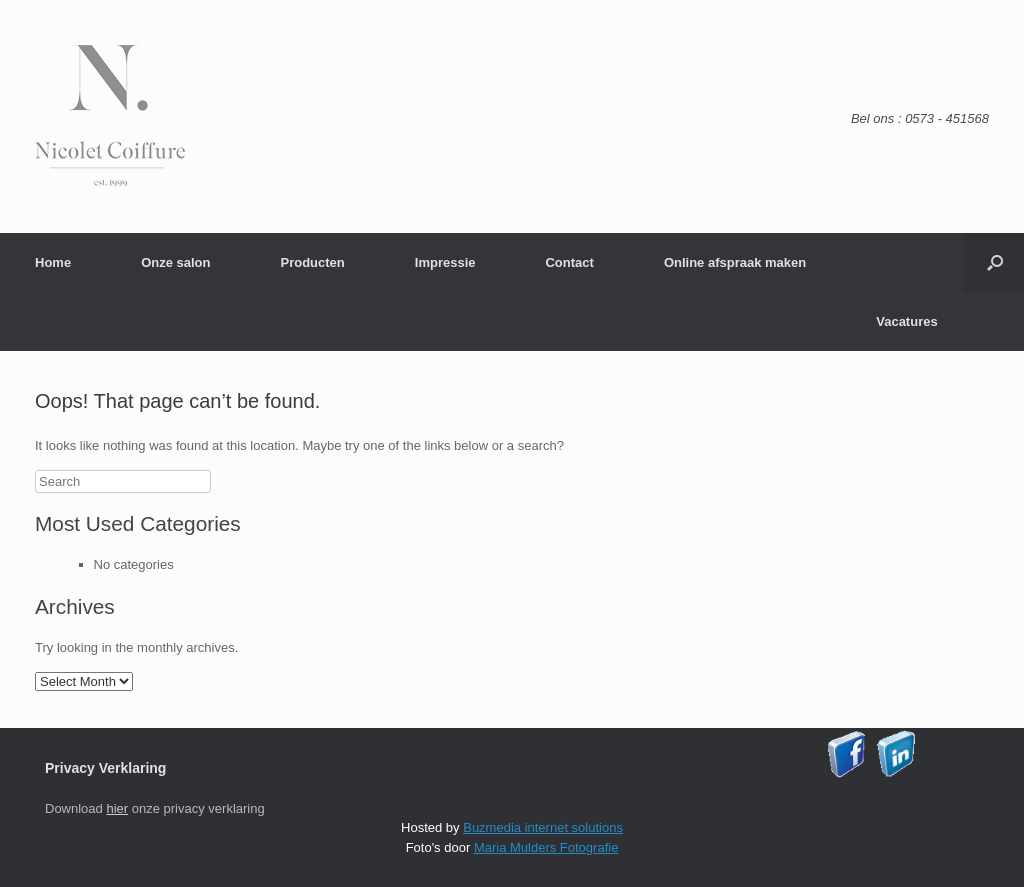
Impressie (445, 262)
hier (117, 808)
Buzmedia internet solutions (543, 827)
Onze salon (175, 262)
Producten (312, 262)
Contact (569, 262)
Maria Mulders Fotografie (546, 847)
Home (53, 262)
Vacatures (906, 321)
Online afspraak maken (735, 262)
